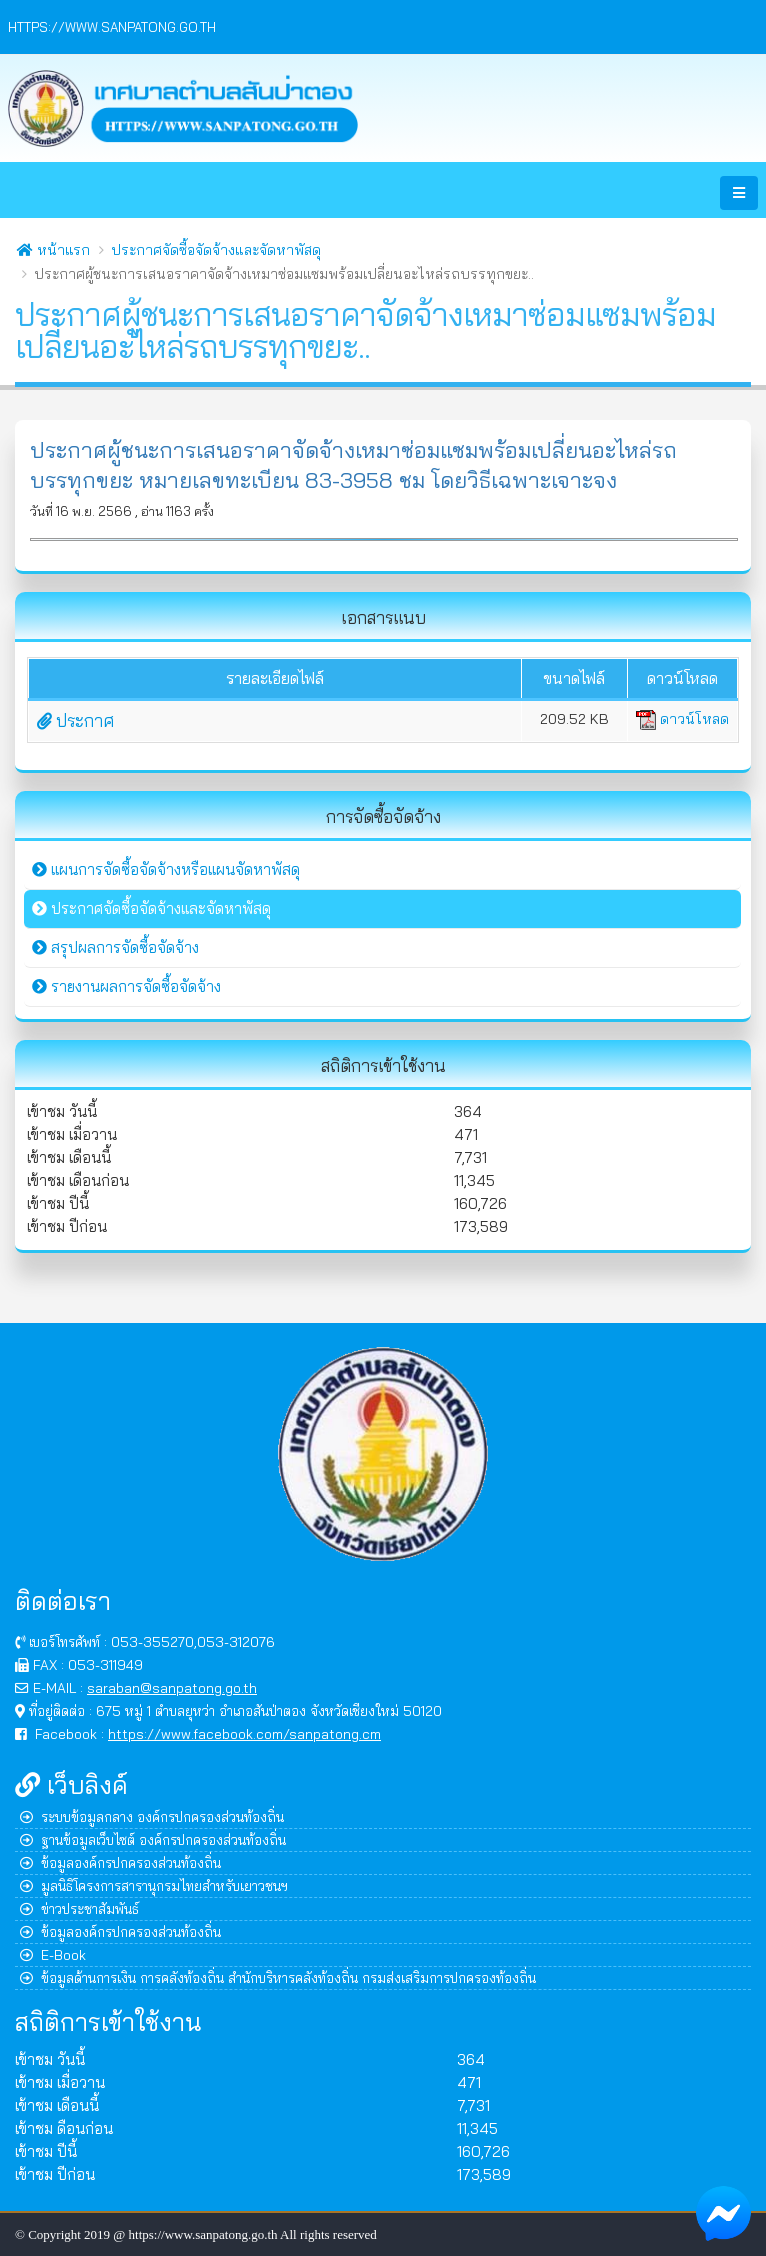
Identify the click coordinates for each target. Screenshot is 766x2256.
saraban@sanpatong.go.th (172, 1687)
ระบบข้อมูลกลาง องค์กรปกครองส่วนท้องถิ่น (152, 1816)
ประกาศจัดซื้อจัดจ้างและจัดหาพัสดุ (216, 250)
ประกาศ (75, 720)
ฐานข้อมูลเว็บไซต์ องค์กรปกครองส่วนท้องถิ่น (153, 1839)
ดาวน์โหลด (682, 719)
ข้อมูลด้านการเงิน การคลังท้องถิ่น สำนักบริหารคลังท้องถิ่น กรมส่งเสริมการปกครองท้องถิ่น (278, 1977)
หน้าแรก (53, 250)
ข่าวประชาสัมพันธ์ (79, 1908)
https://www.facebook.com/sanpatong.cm (244, 1733)
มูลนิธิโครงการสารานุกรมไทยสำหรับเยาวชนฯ (154, 1885)
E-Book (53, 1954)
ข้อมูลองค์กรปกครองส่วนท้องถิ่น (120, 1862)
